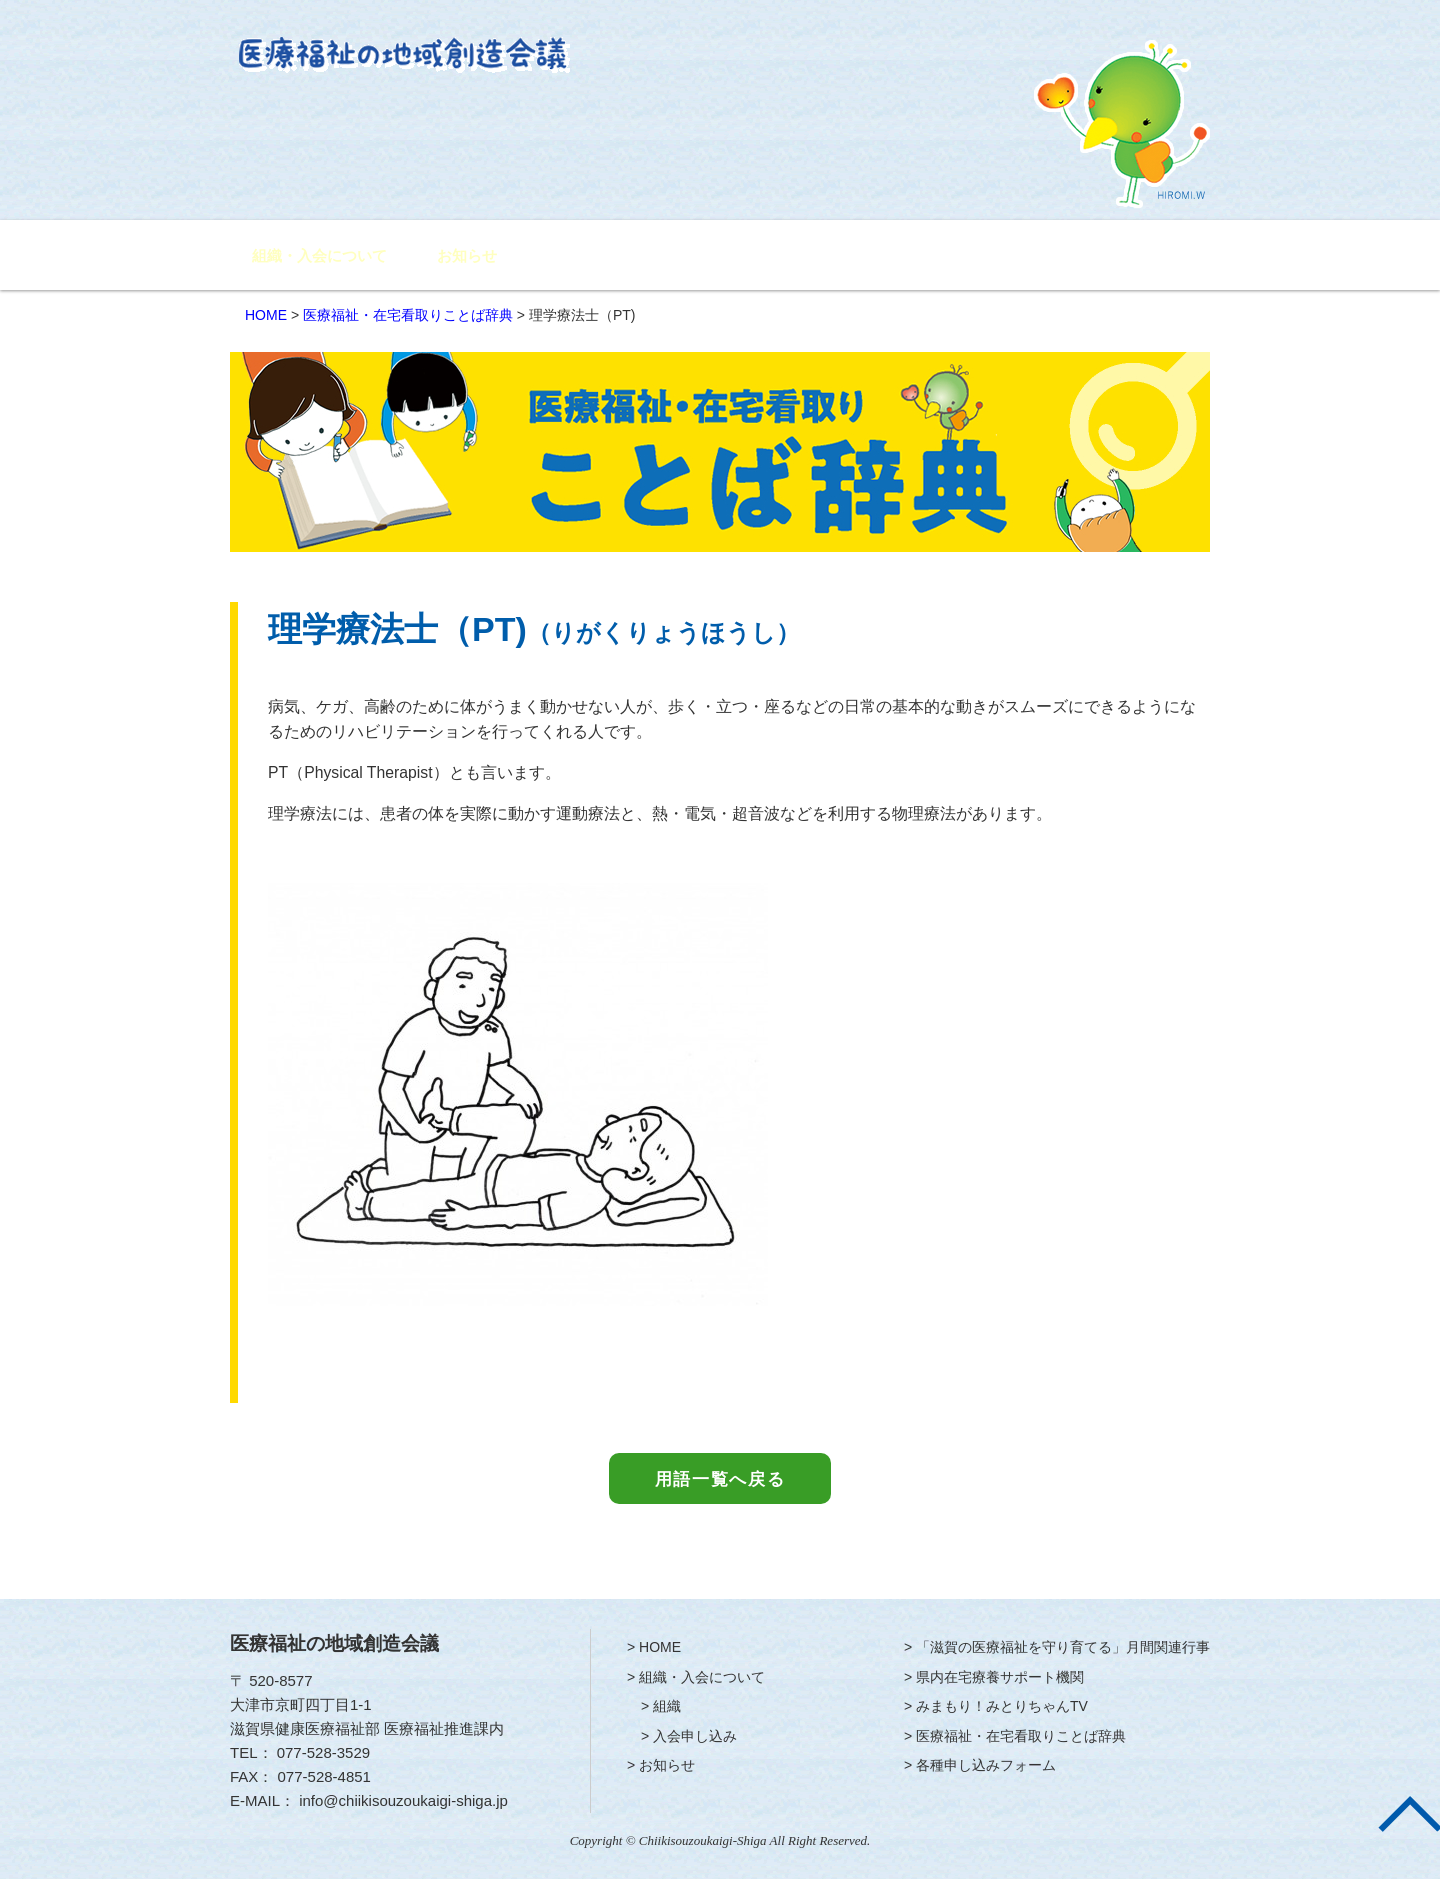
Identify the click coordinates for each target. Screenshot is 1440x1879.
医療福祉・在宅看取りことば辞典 (408, 315)
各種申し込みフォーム (1136, 256)
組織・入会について (319, 256)
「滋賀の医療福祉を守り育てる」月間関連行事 (643, 256)
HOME (266, 315)
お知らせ (467, 256)
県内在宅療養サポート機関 (834, 256)
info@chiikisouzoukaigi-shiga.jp (403, 1800)
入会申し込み (695, 1736)
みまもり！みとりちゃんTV (986, 256)
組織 (667, 1706)
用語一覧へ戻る (720, 1479)
